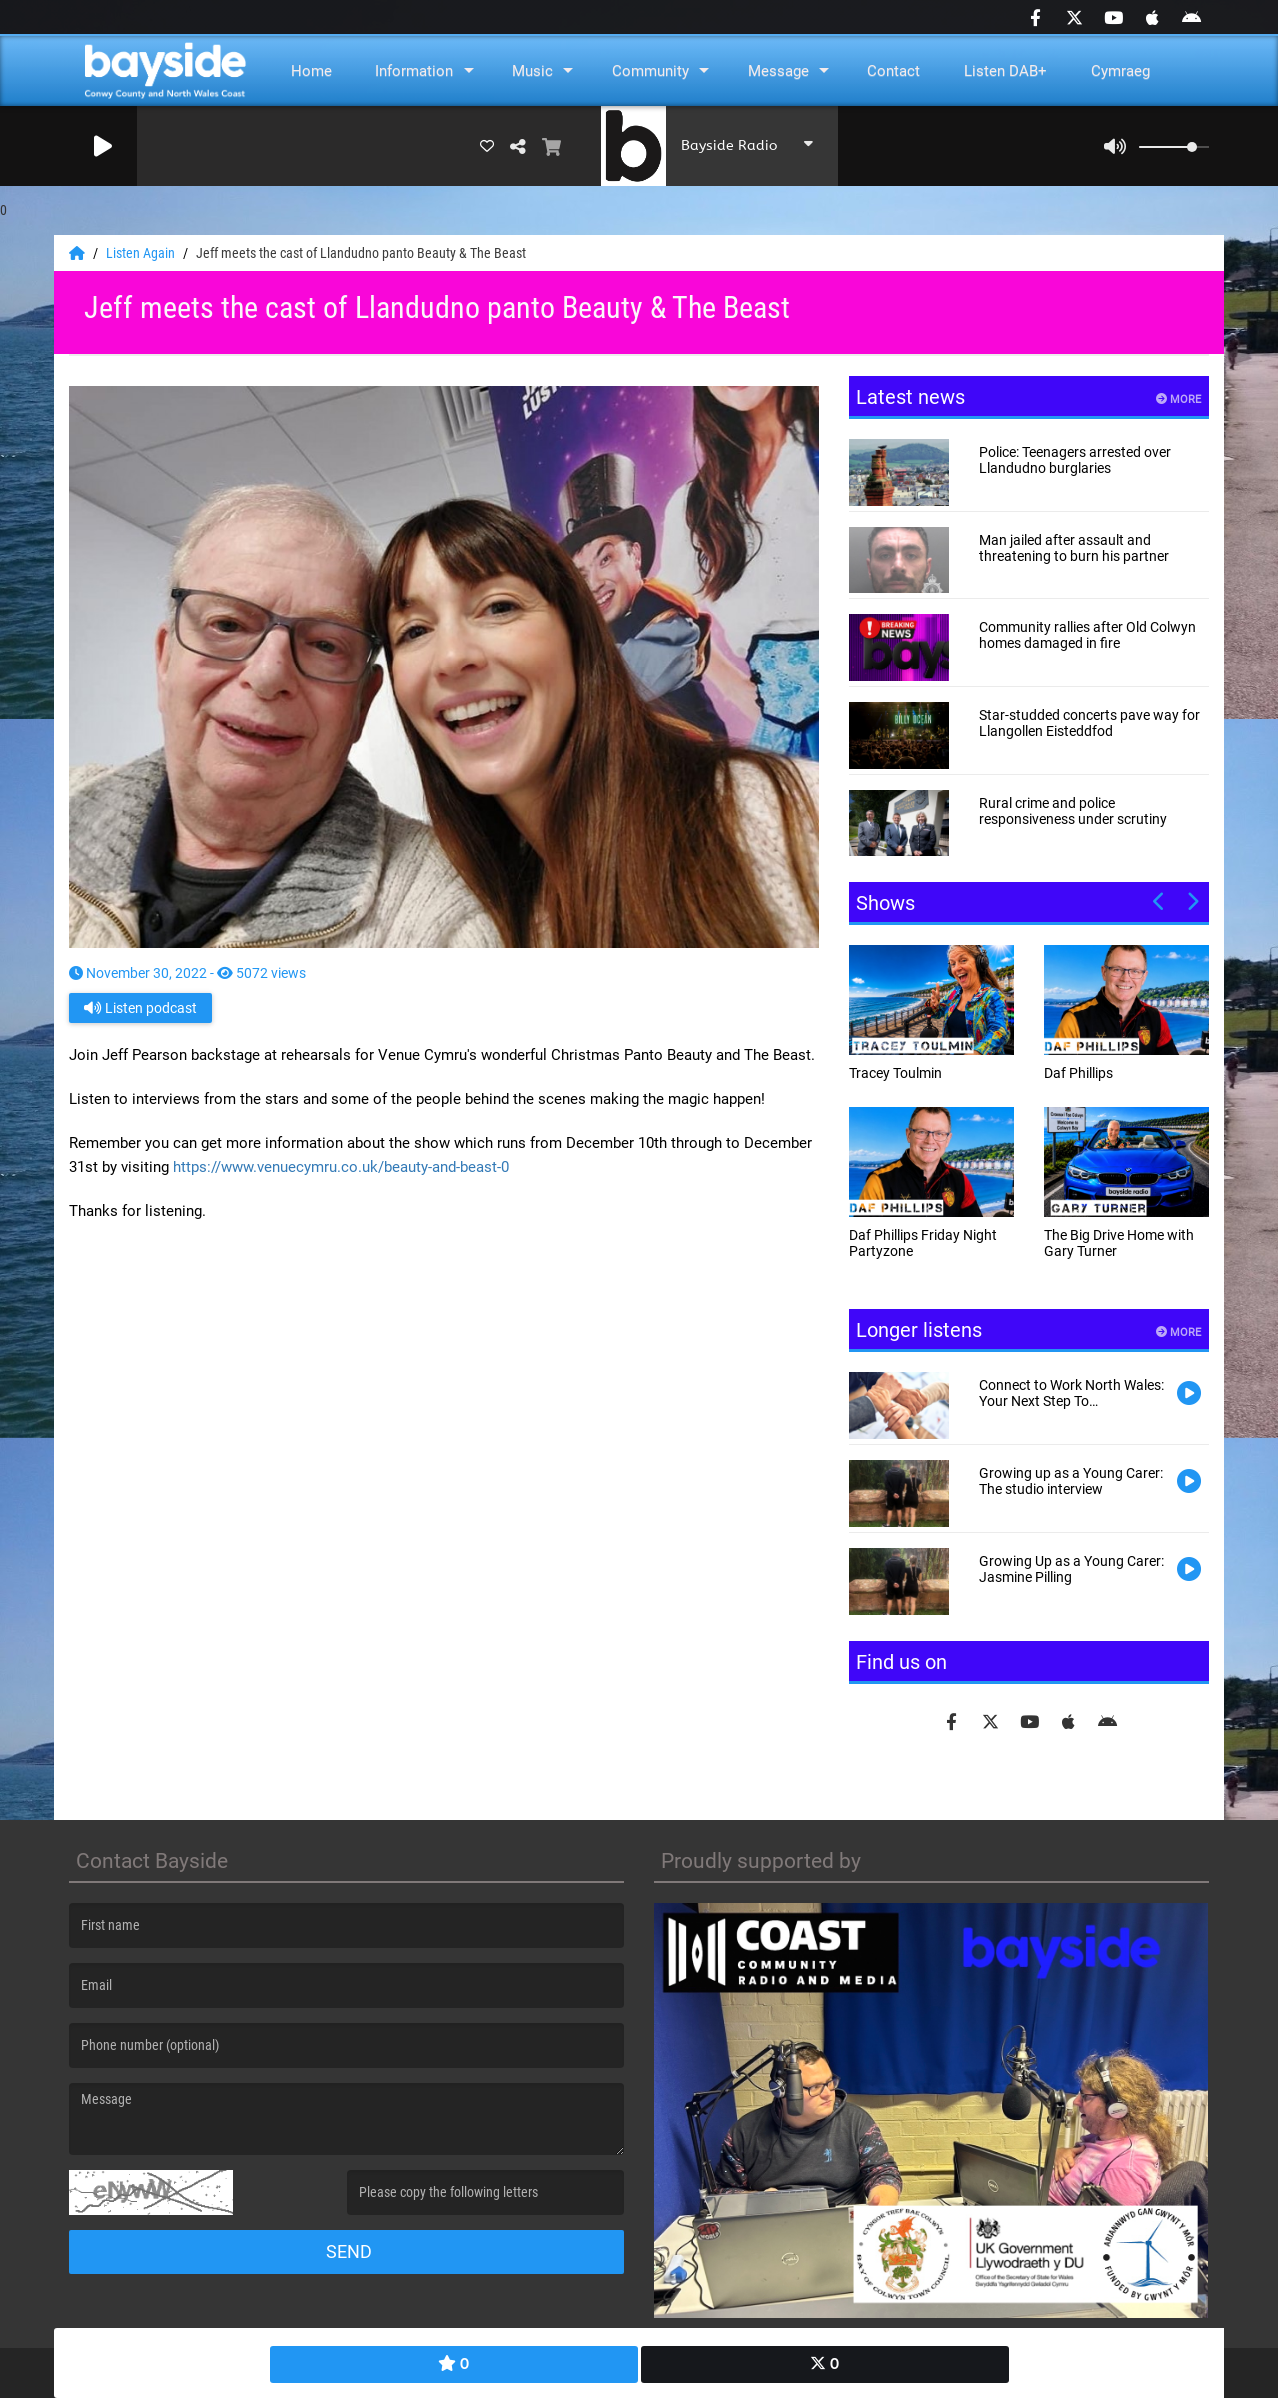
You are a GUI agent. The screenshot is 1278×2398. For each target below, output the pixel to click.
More (1178, 399)
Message (778, 71)
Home (311, 71)
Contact (893, 71)
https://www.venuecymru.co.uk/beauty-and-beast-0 (341, 1167)
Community (650, 71)
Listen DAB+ (1005, 71)
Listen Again (142, 253)
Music (532, 71)
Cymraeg (1120, 71)
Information (414, 71)
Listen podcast (140, 1008)
